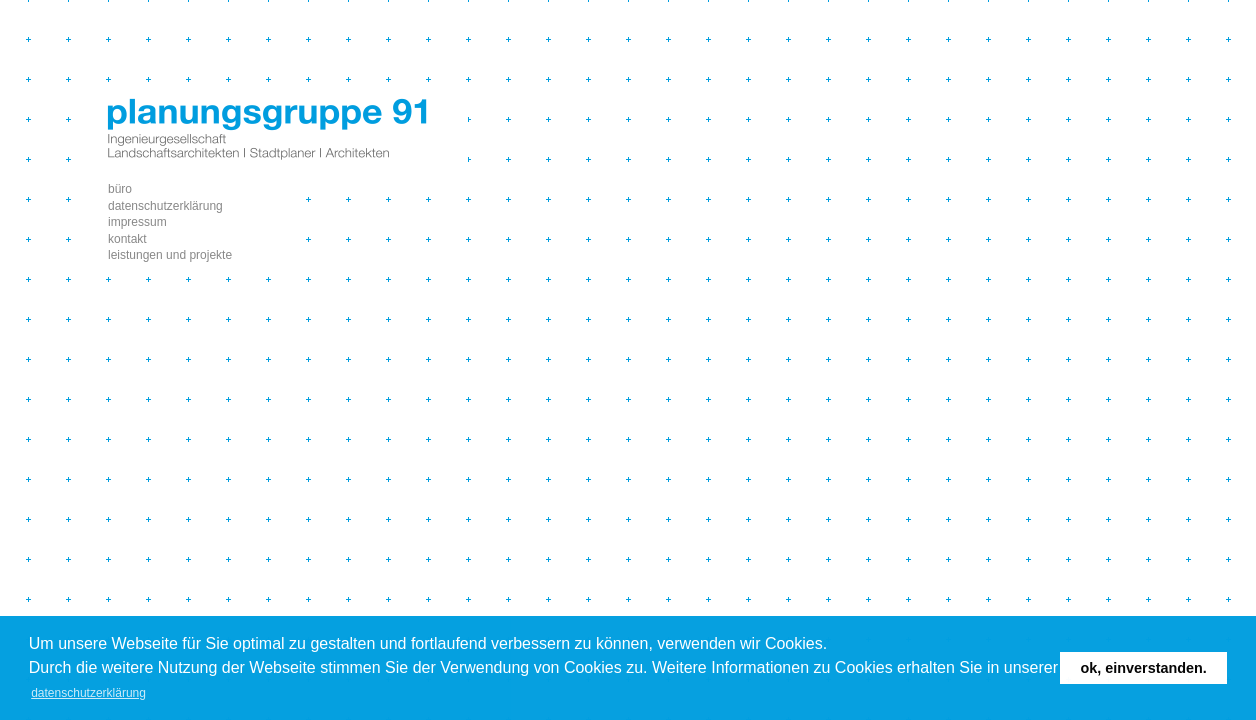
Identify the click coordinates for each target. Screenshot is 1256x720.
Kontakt (127, 239)
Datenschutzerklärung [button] (88, 693)
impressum (137, 222)
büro (120, 189)
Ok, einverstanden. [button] (1144, 668)
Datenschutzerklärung (165, 206)
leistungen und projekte (170, 255)
